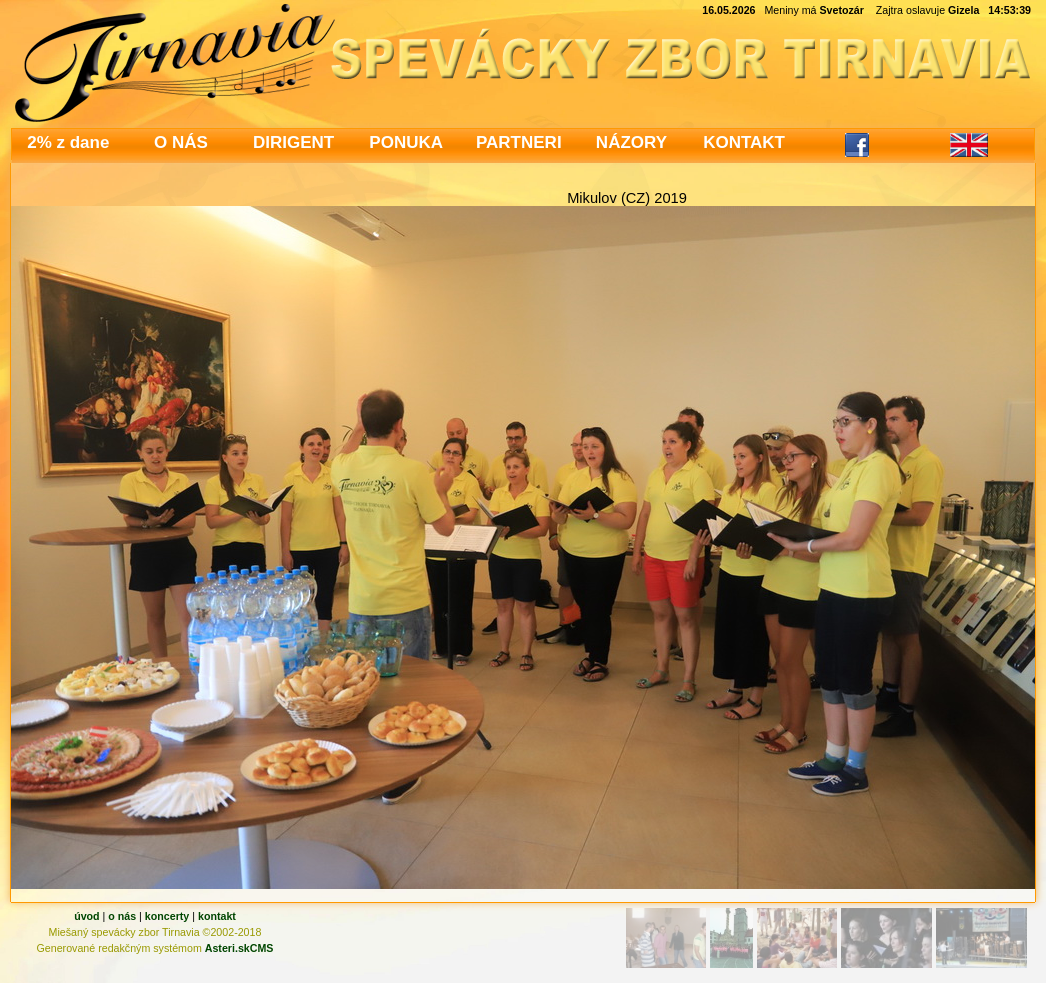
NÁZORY (631, 142)
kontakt (217, 916)
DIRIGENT (293, 142)
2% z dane (68, 142)
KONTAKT (744, 142)
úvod (86, 916)
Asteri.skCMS (239, 948)
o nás (122, 916)
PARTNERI (519, 142)
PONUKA (406, 142)
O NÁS (181, 142)
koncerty (167, 916)
